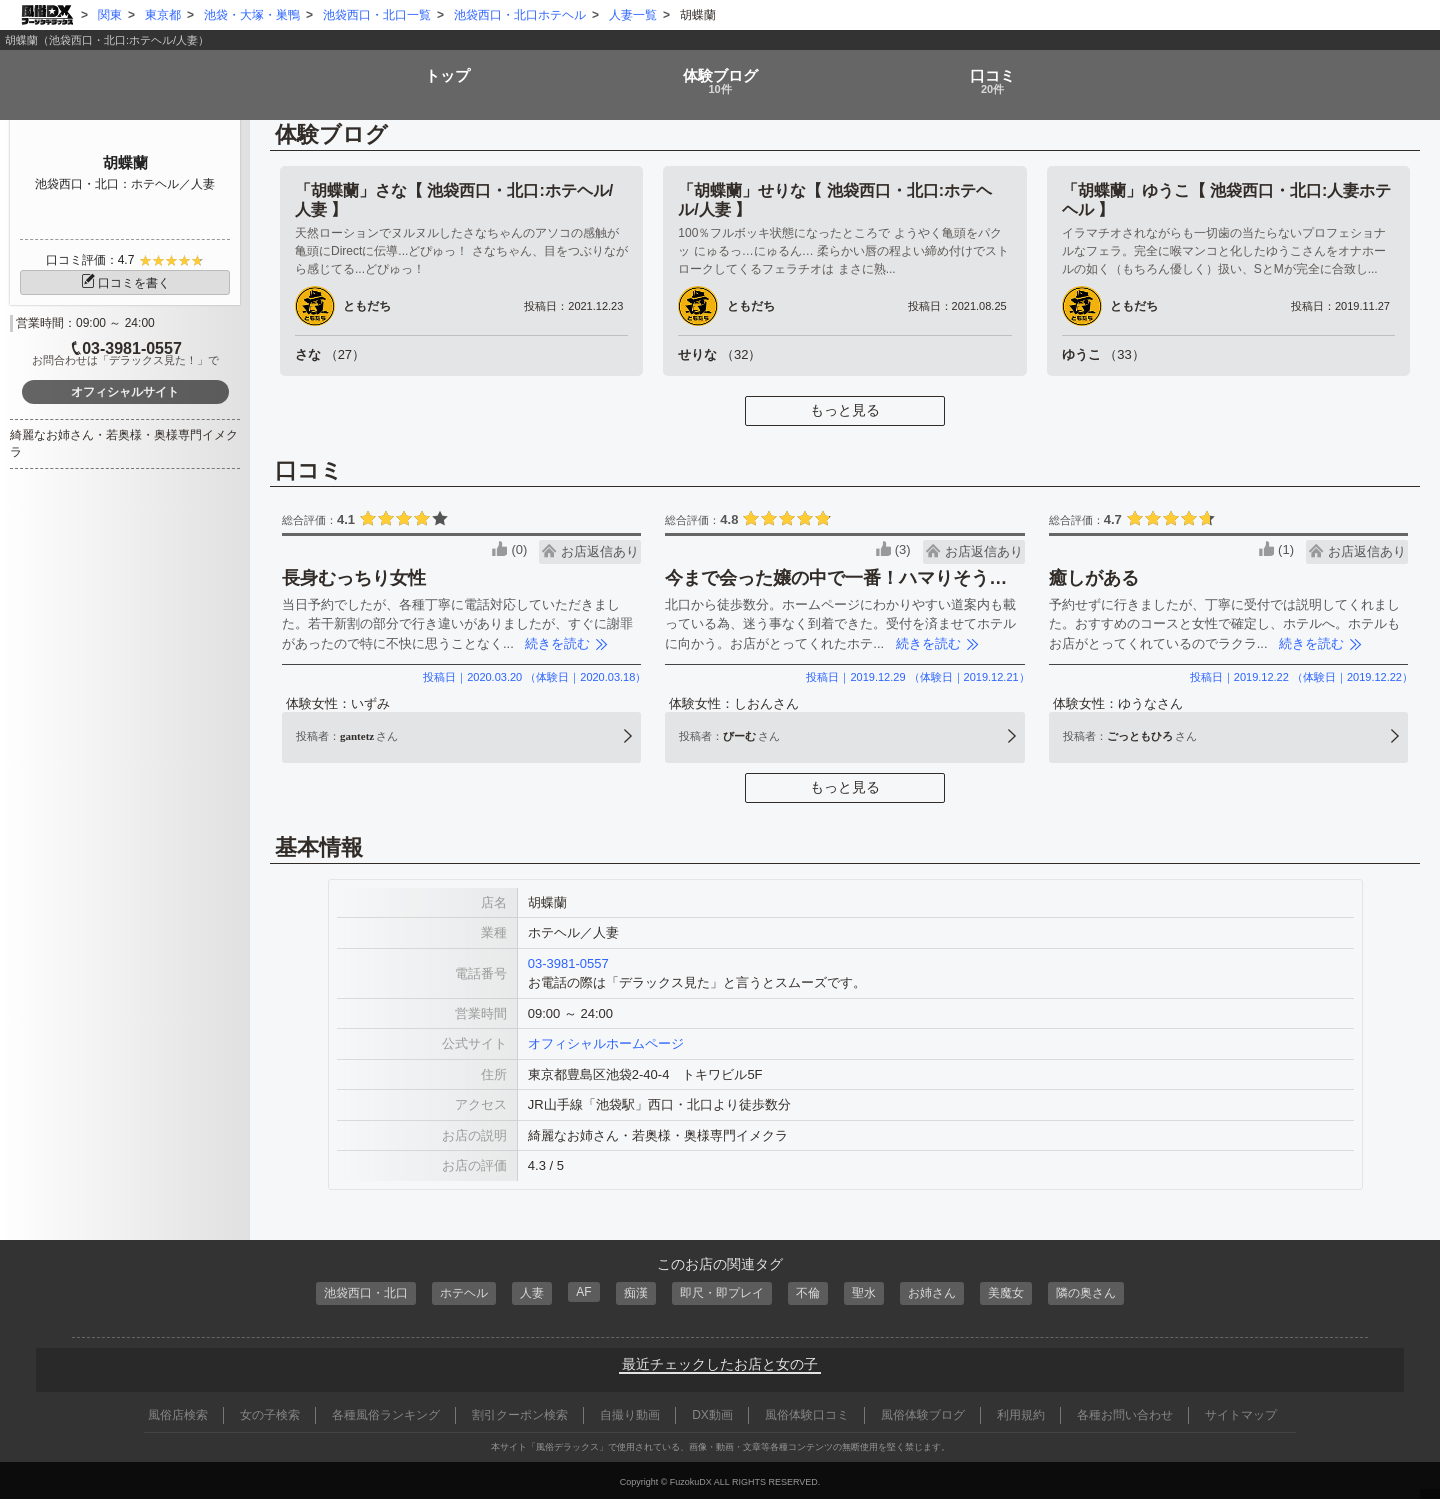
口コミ (996, 74)
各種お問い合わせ (1125, 1412)
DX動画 (712, 1412)
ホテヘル (454, 1291)
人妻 (525, 1291)
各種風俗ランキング (386, 1412)
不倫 (812, 1291)
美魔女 (1018, 1291)
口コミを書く (125, 283)
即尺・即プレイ (721, 1291)
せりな (719, 354)
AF (578, 1290)
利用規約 (1021, 1412)
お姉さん (941, 1291)
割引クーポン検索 (520, 1412)
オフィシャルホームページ (606, 1043)
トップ (443, 67)
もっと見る (845, 410)
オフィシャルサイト (125, 392)
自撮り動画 (630, 1412)
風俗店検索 (178, 1412)
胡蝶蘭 (125, 162)
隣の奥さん (1102, 1291)
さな (330, 354)
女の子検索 (270, 1412)
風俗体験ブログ (923, 1412)
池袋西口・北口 (350, 1291)
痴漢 (631, 1291)
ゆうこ (1103, 354)
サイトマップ (1241, 1412)
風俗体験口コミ (807, 1412)
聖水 (870, 1291)
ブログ (720, 74)
